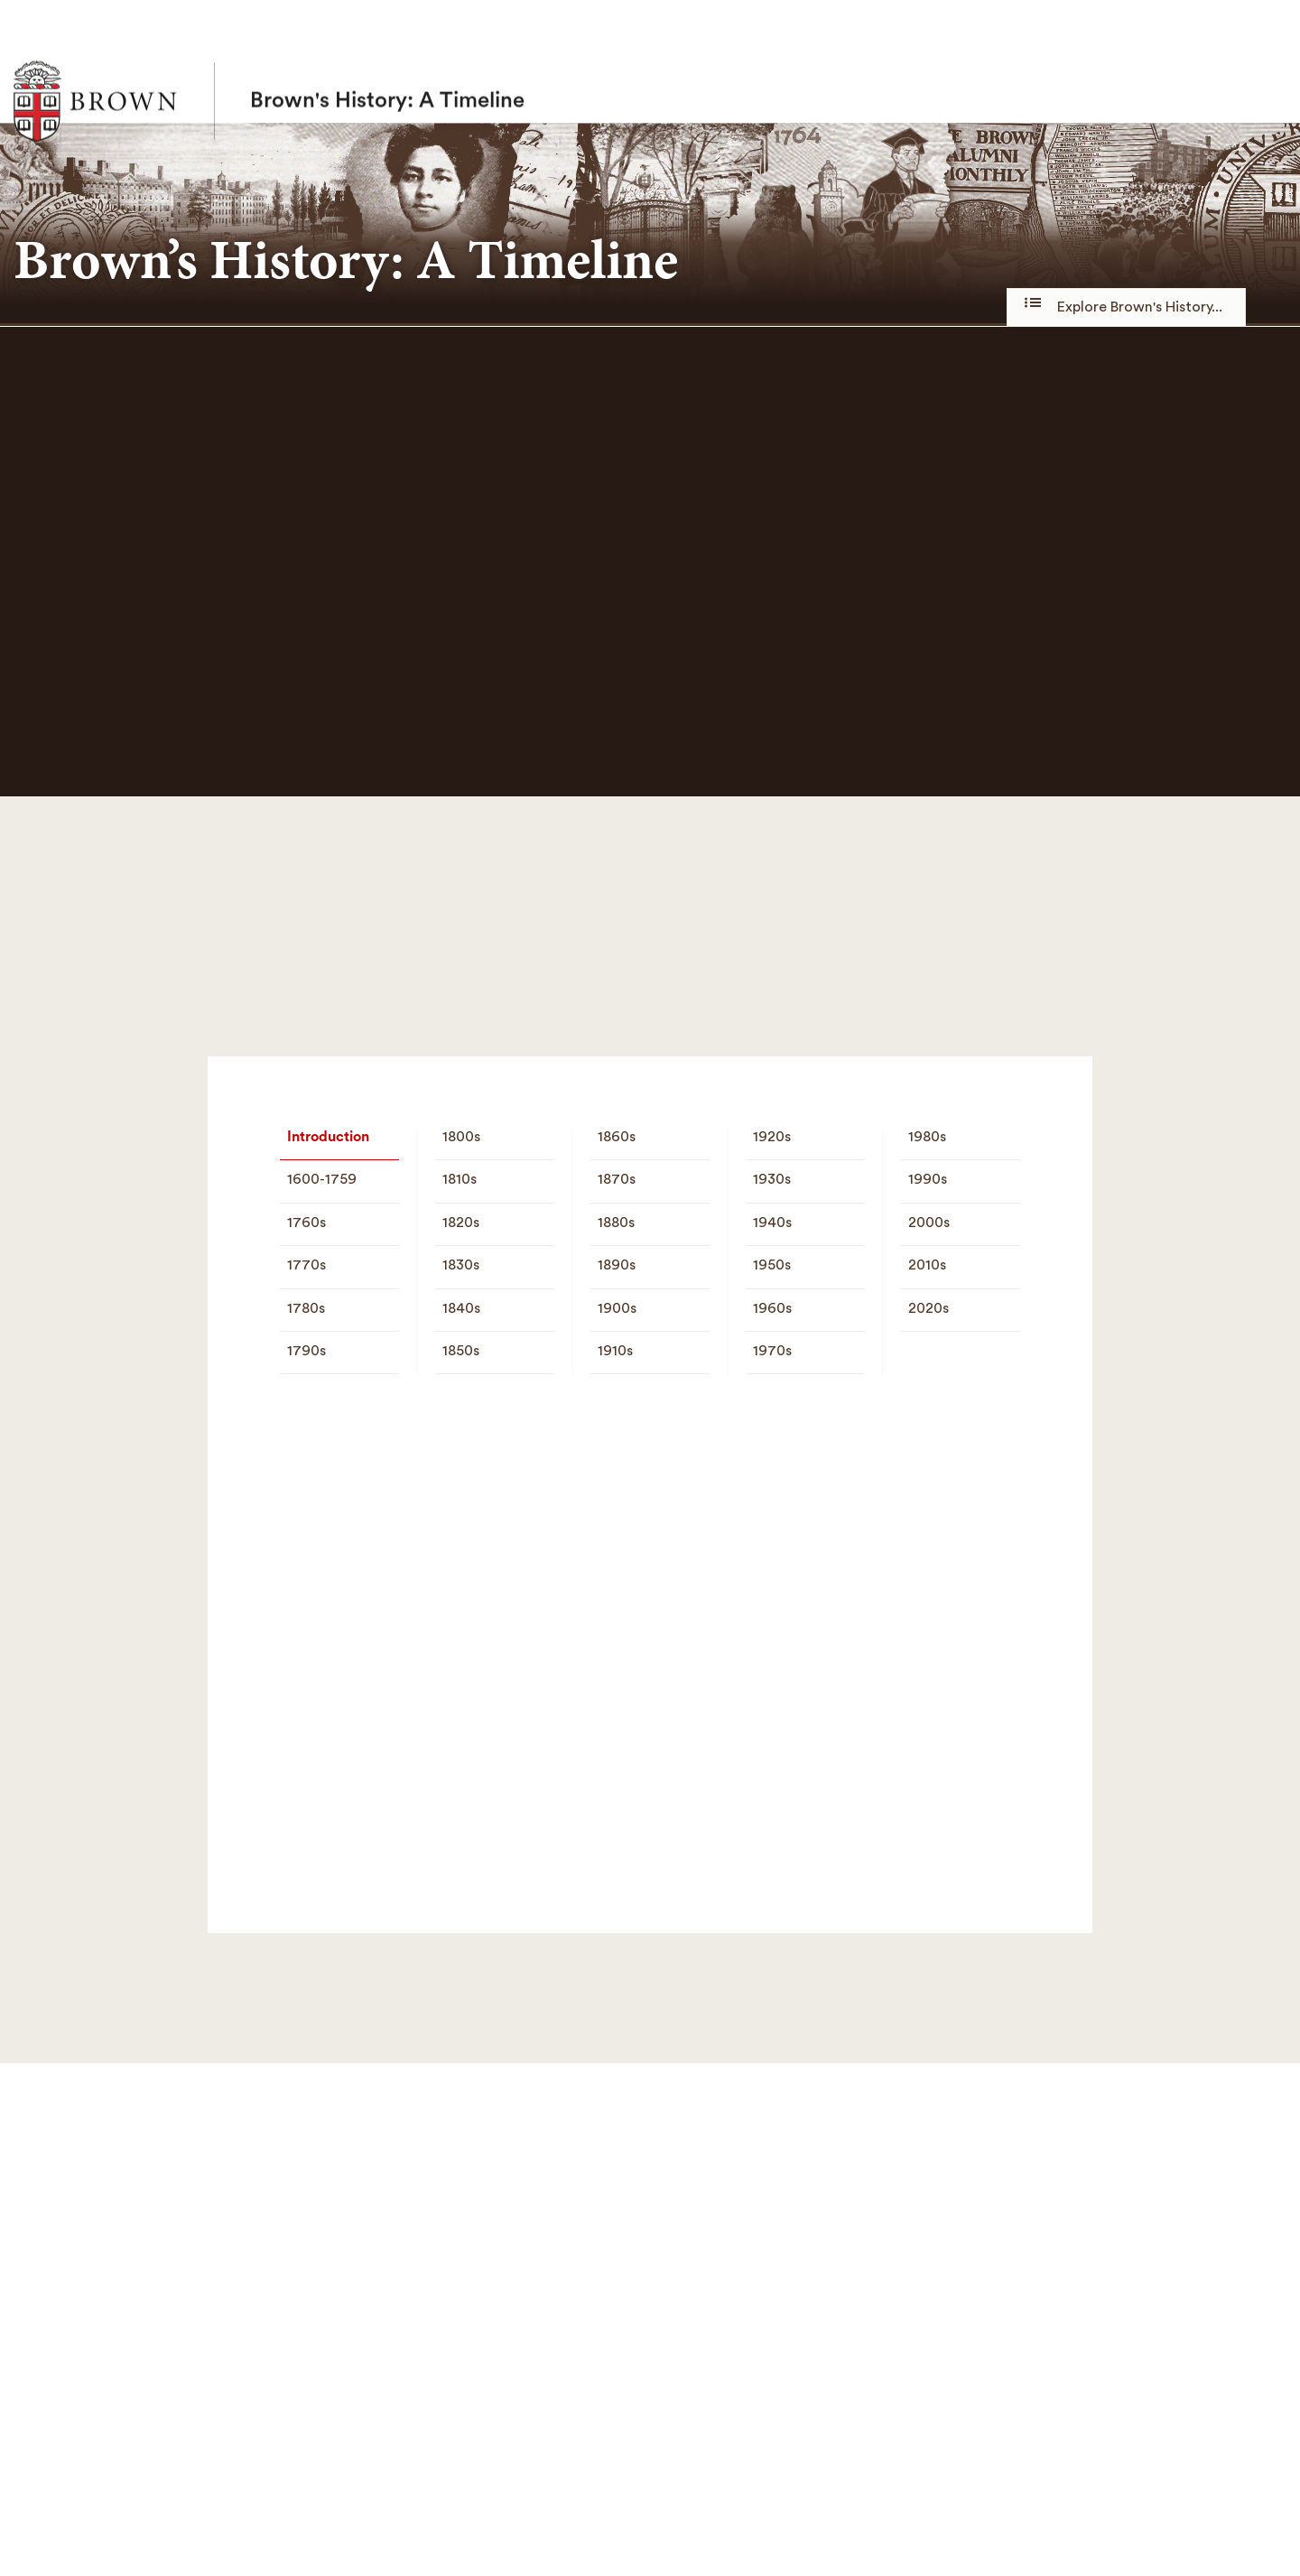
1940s (772, 1222)
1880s (616, 1222)
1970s (772, 1351)
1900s (617, 1308)
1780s (306, 1308)
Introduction (328, 1137)
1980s (927, 1137)
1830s (460, 1265)
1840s (461, 1308)
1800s (461, 1137)
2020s (928, 1308)
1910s (615, 1351)
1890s (617, 1265)
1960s (772, 1308)
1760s (306, 1222)
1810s (459, 1179)
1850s (460, 1351)
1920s (772, 1137)
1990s (927, 1179)
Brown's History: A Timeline (387, 61)
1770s (306, 1265)
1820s (460, 1222)
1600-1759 (322, 1179)
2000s (929, 1222)
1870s (617, 1179)
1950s (772, 1265)
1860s (617, 1137)
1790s (306, 1351)
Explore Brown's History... (1126, 306)
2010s (927, 1265)
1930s (772, 1179)
